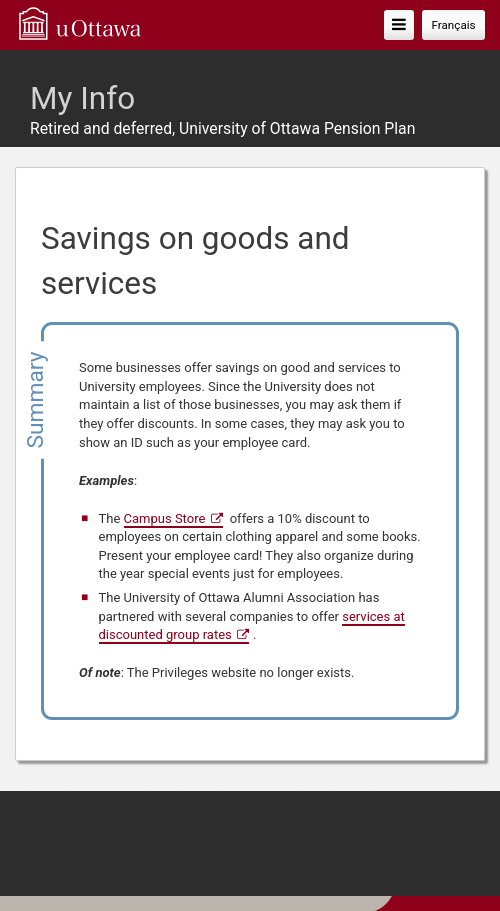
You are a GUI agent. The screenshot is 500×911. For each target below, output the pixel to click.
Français (453, 25)
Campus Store (165, 518)
